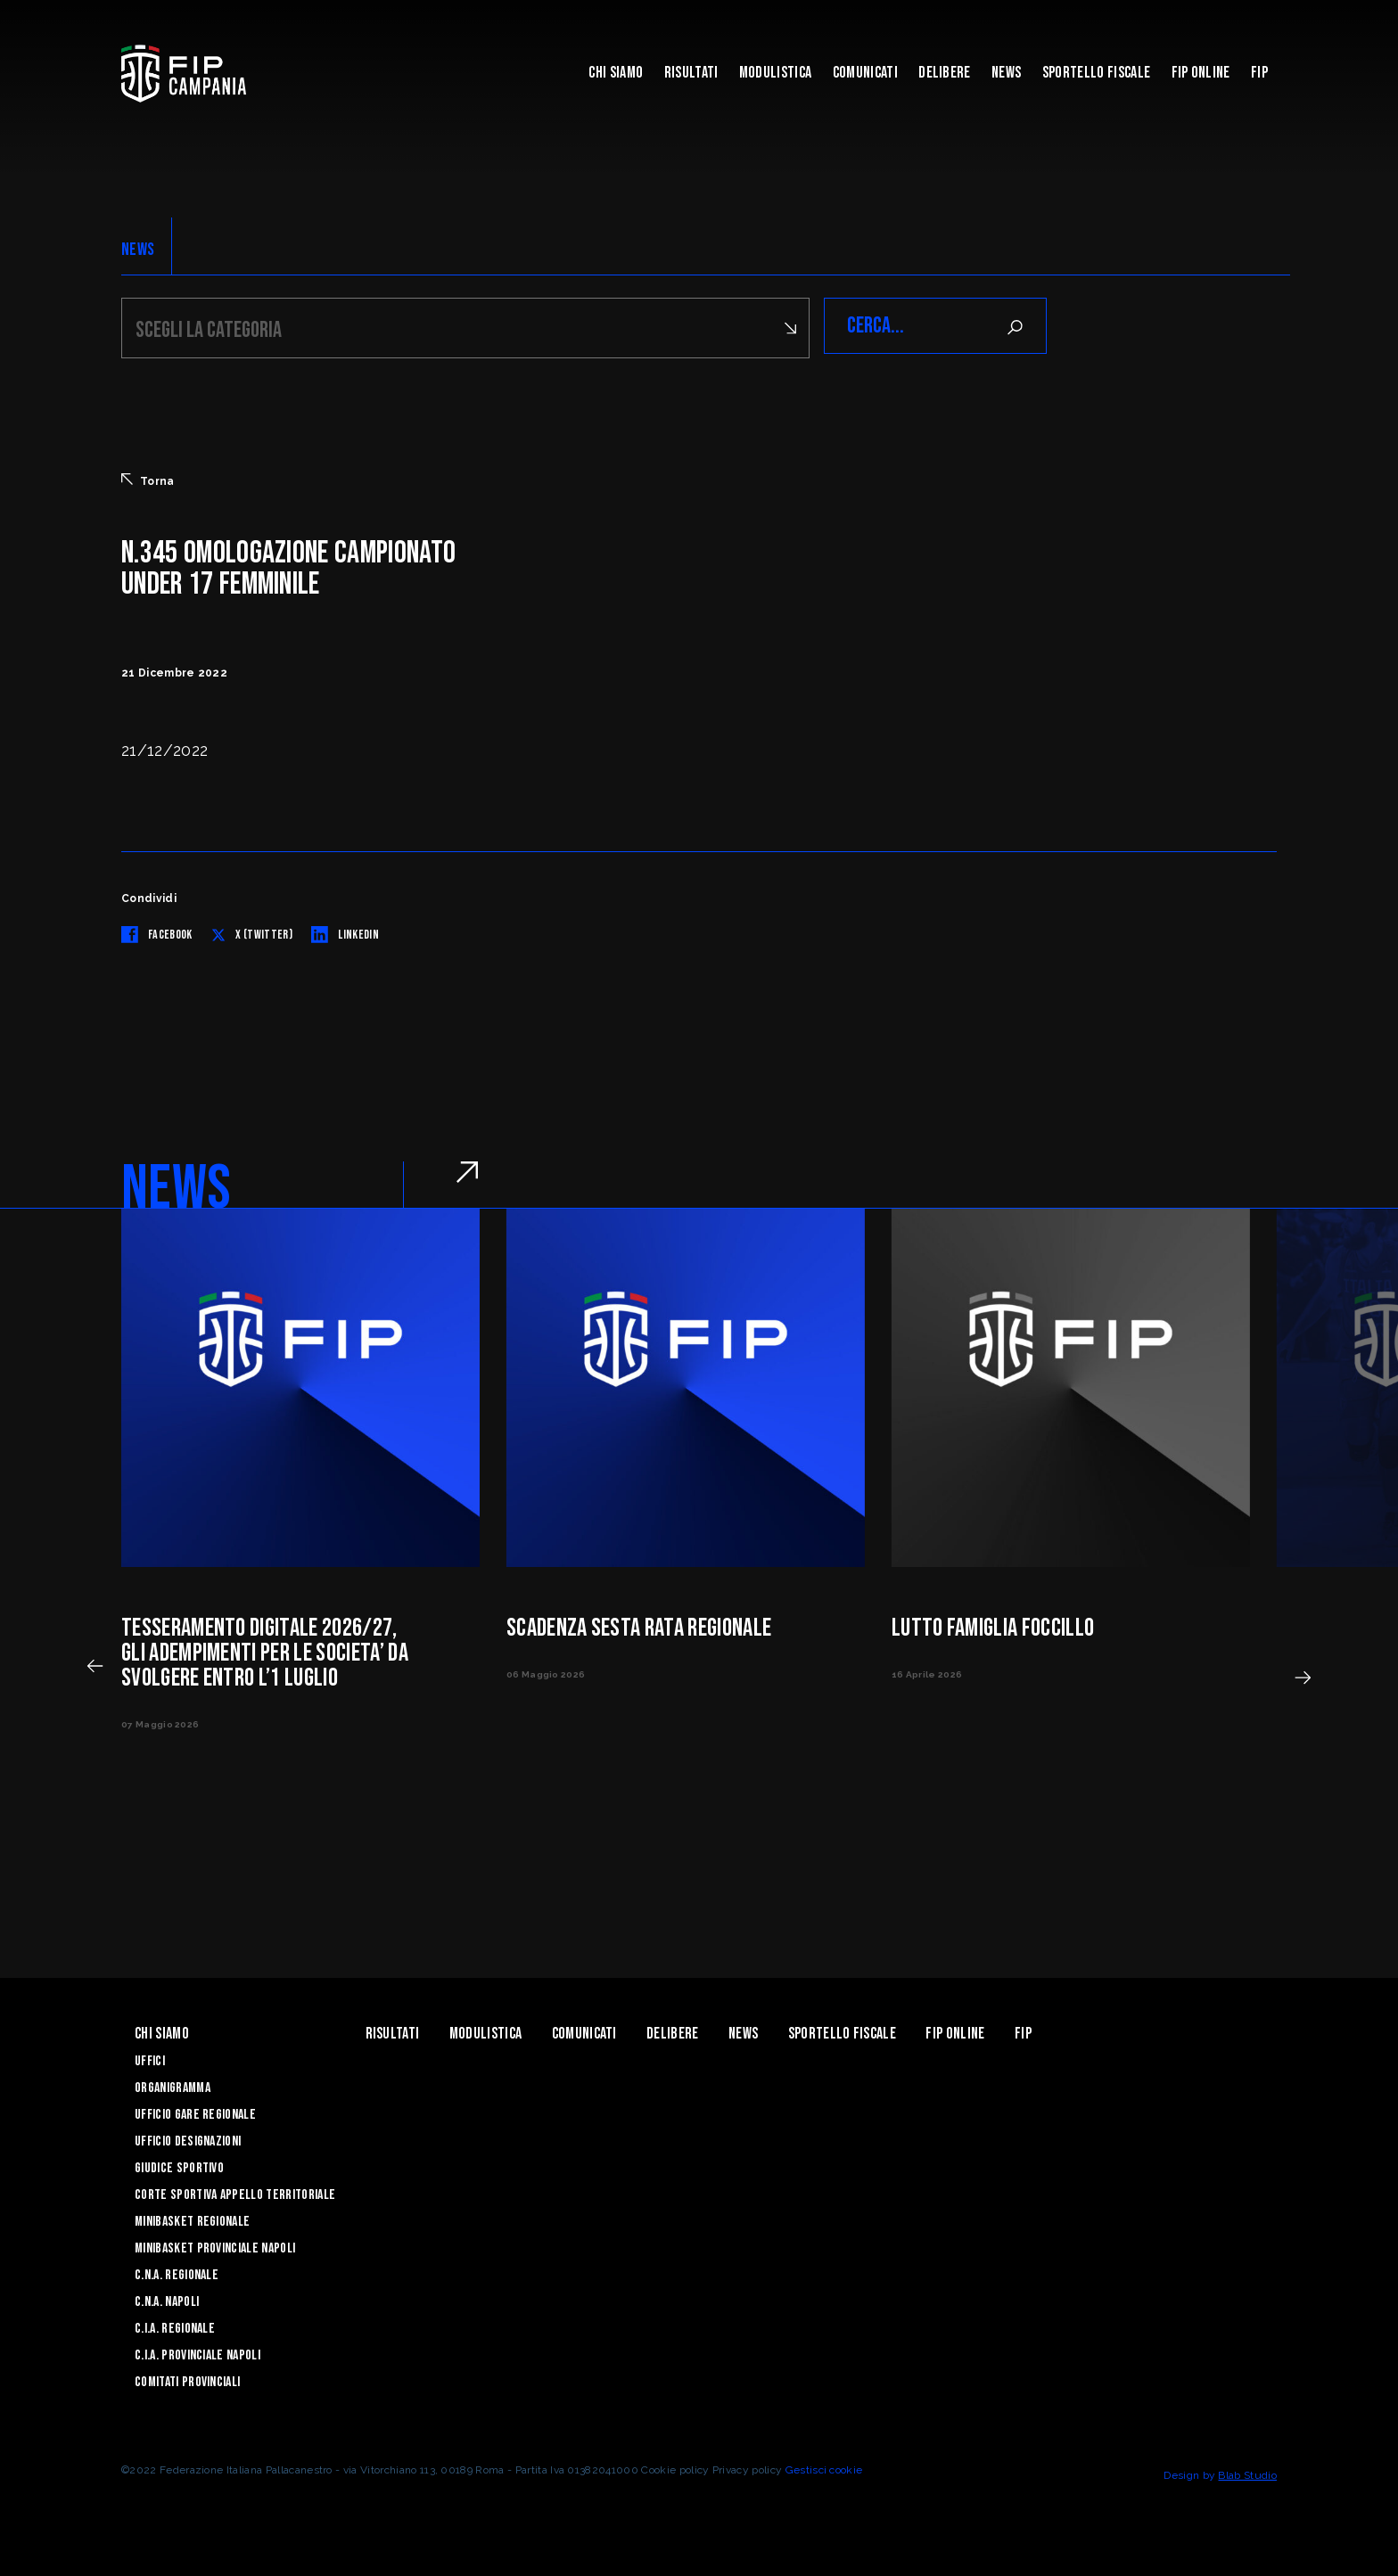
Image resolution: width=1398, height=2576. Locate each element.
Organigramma (172, 2085)
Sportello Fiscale (1096, 72)
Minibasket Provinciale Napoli (215, 2245)
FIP (1259, 72)
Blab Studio (1247, 2472)
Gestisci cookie (824, 2467)
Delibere (944, 72)
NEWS (137, 249)
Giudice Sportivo (179, 2165)
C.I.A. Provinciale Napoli (197, 2352)
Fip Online (1201, 72)
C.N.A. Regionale (176, 2272)
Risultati (691, 72)
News (1006, 72)
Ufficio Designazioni (188, 2138)
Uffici (150, 2058)
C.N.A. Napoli (167, 2299)
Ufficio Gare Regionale (195, 2112)
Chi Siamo (615, 72)
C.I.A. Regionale (175, 2326)
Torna (148, 478)
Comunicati (865, 72)
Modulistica (775, 72)
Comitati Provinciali (187, 2379)
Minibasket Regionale (192, 2219)
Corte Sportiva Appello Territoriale (235, 2192)
